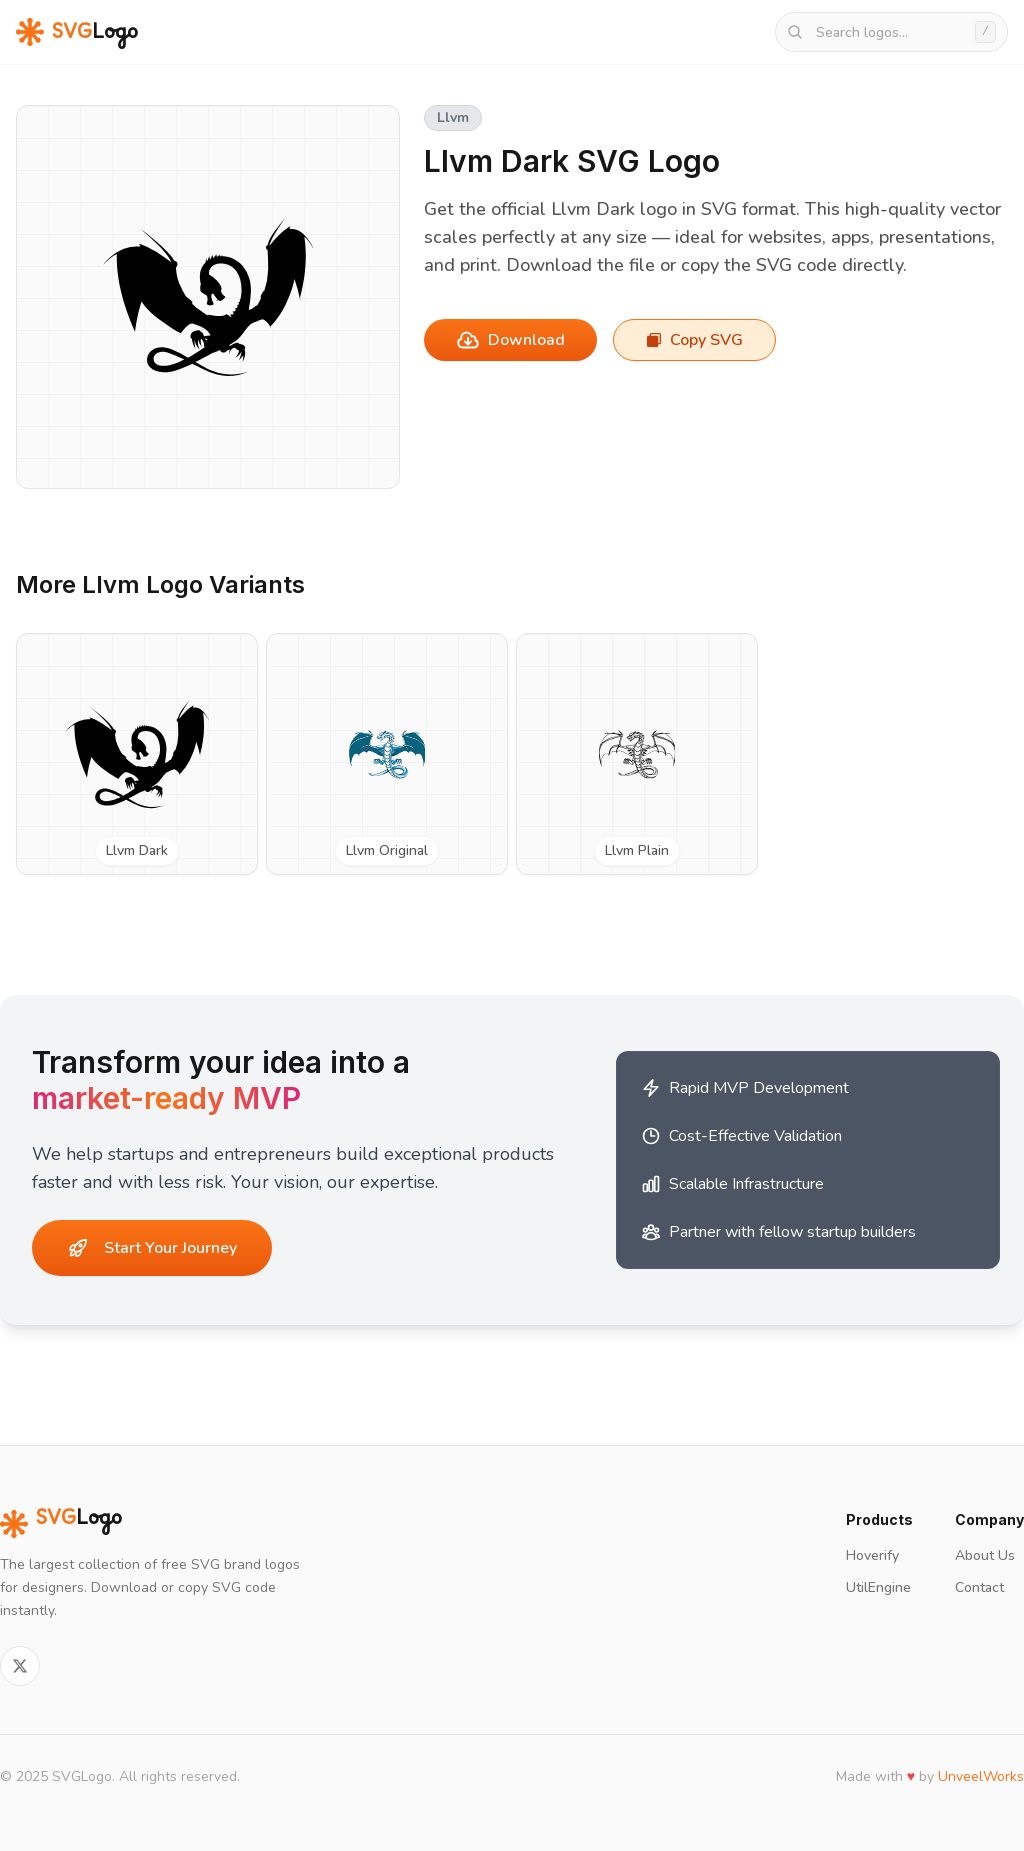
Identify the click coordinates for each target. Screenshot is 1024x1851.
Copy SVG (694, 340)
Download (510, 340)
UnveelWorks (981, 1776)
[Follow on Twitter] (20, 1666)
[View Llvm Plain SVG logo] (637, 754)
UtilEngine (878, 1587)
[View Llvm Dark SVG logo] (137, 754)
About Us (985, 1555)
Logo (61, 1524)
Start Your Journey (152, 1248)
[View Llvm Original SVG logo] (387, 754)
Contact (979, 1587)
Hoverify (872, 1555)
